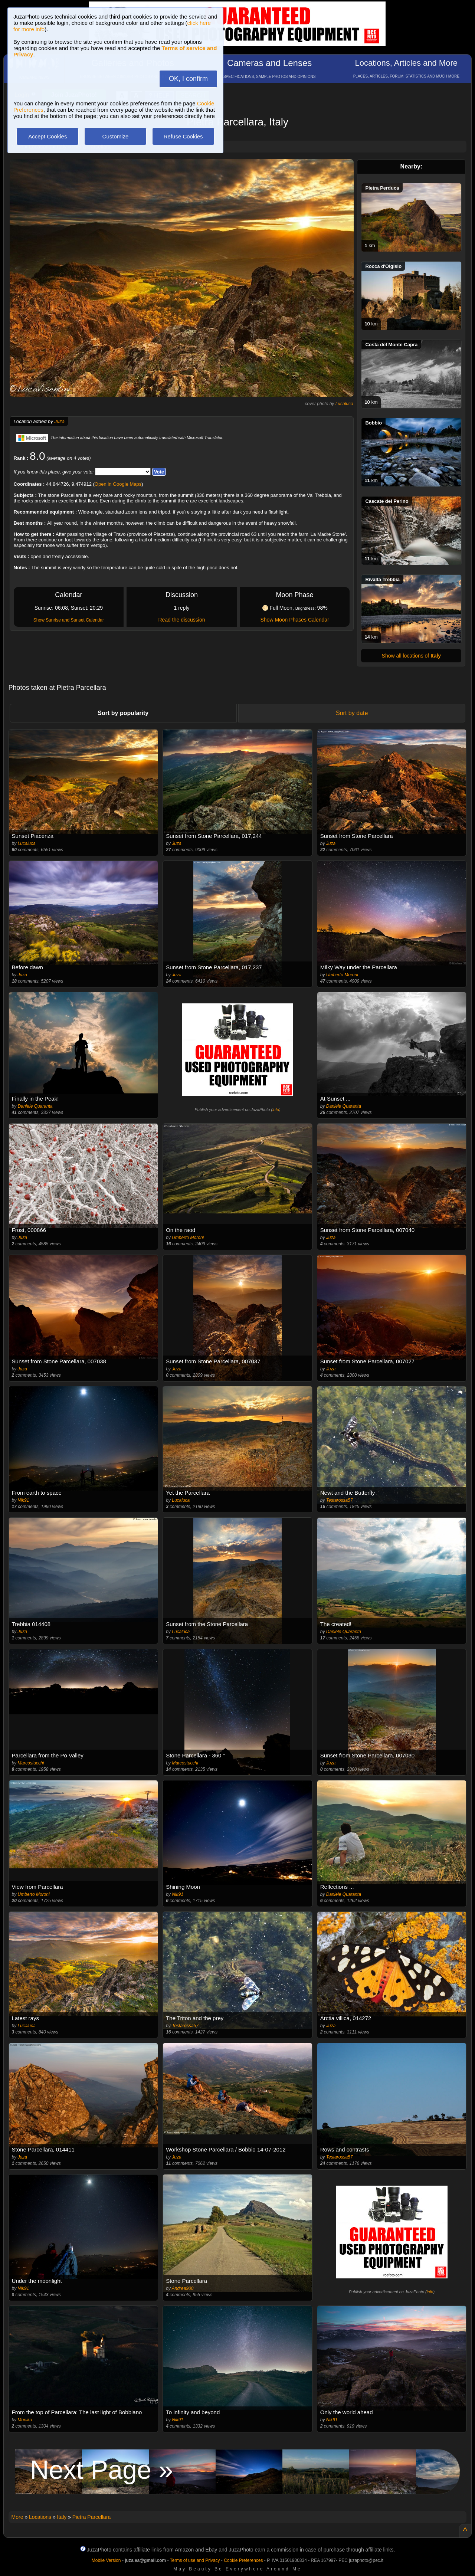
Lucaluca (344, 403)
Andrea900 (183, 2288)
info (275, 1109)
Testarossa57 (339, 1500)
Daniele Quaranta (35, 1106)
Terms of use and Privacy (195, 2560)
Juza (59, 421)
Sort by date (352, 713)
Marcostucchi (31, 1763)
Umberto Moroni (342, 974)
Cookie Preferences (243, 2560)
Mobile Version (106, 2560)
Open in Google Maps (118, 484)
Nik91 (23, 1500)
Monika (25, 2419)
